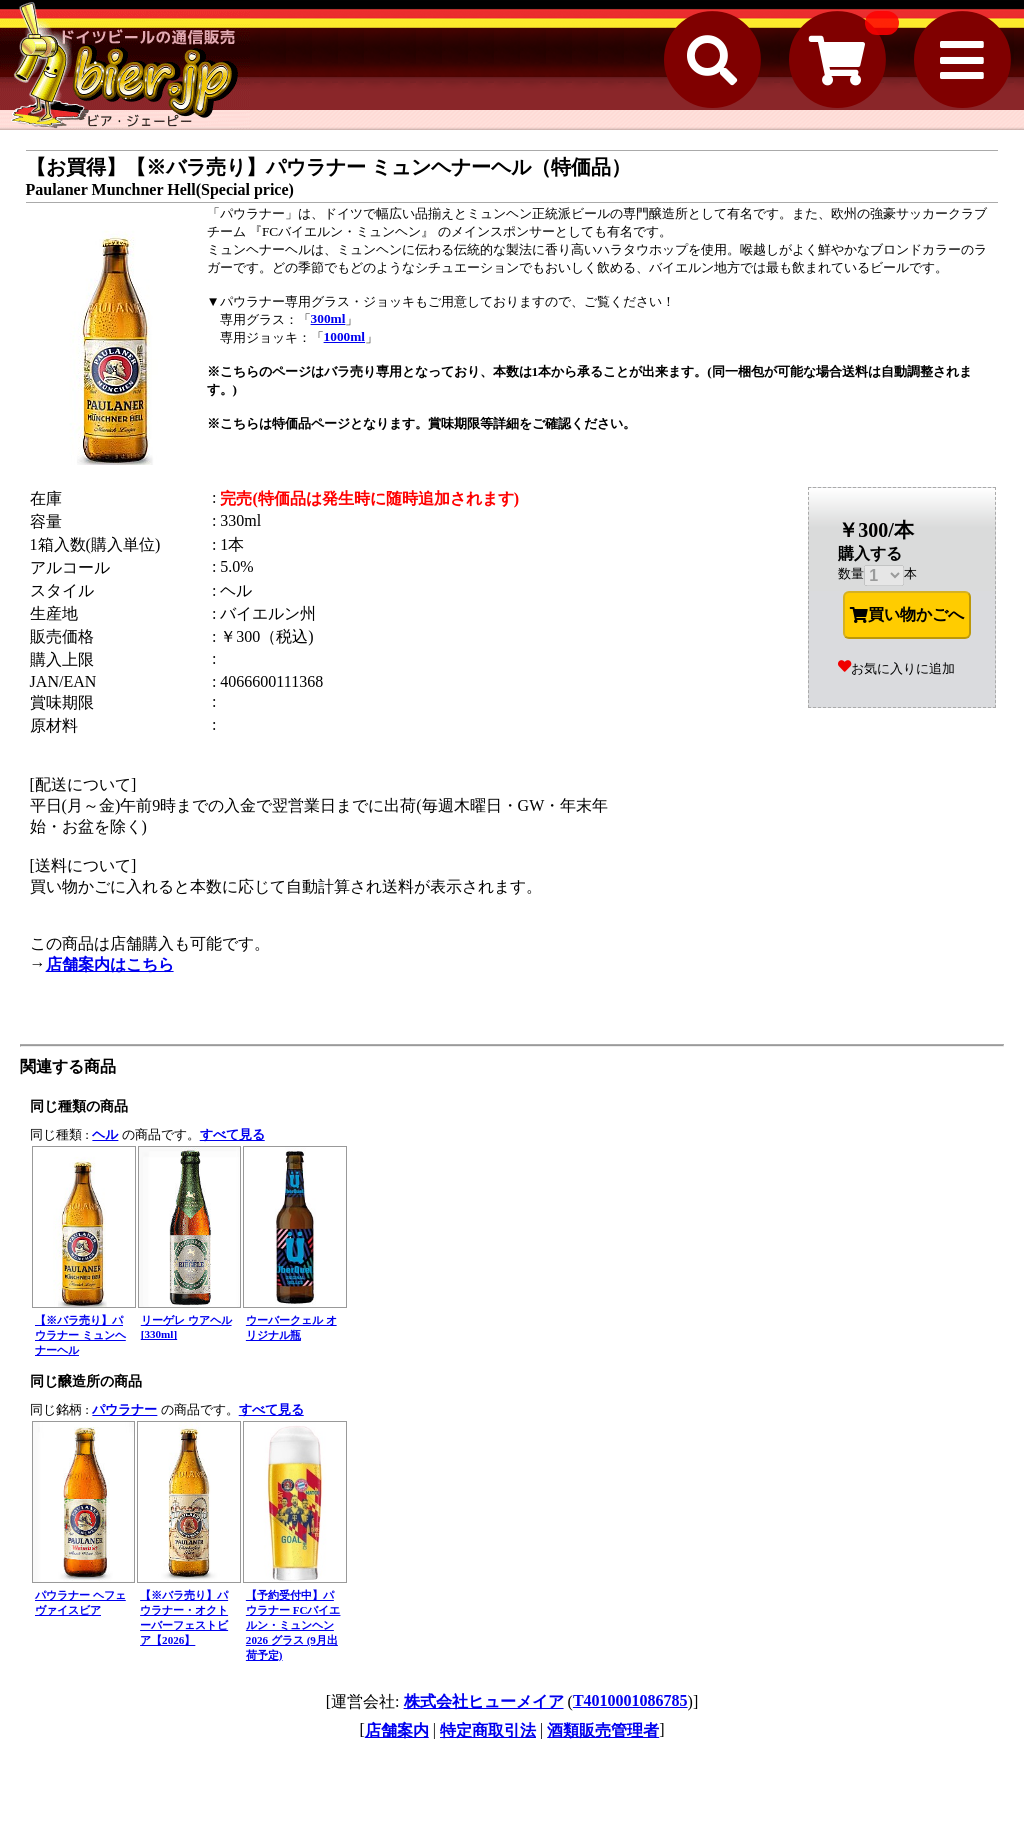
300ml (328, 318)
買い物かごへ (907, 615)
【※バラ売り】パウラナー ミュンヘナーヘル (80, 1335)
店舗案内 (397, 1730)
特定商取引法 (488, 1730)
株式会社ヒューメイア (484, 1701)
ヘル (105, 1134)
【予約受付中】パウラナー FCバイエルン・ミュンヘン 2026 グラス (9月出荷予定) (293, 1625)
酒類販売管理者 (603, 1730)
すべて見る (232, 1134)
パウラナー (124, 1409)
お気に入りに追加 (896, 668)
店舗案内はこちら (110, 964)
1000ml (344, 336)
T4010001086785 (630, 1700)
